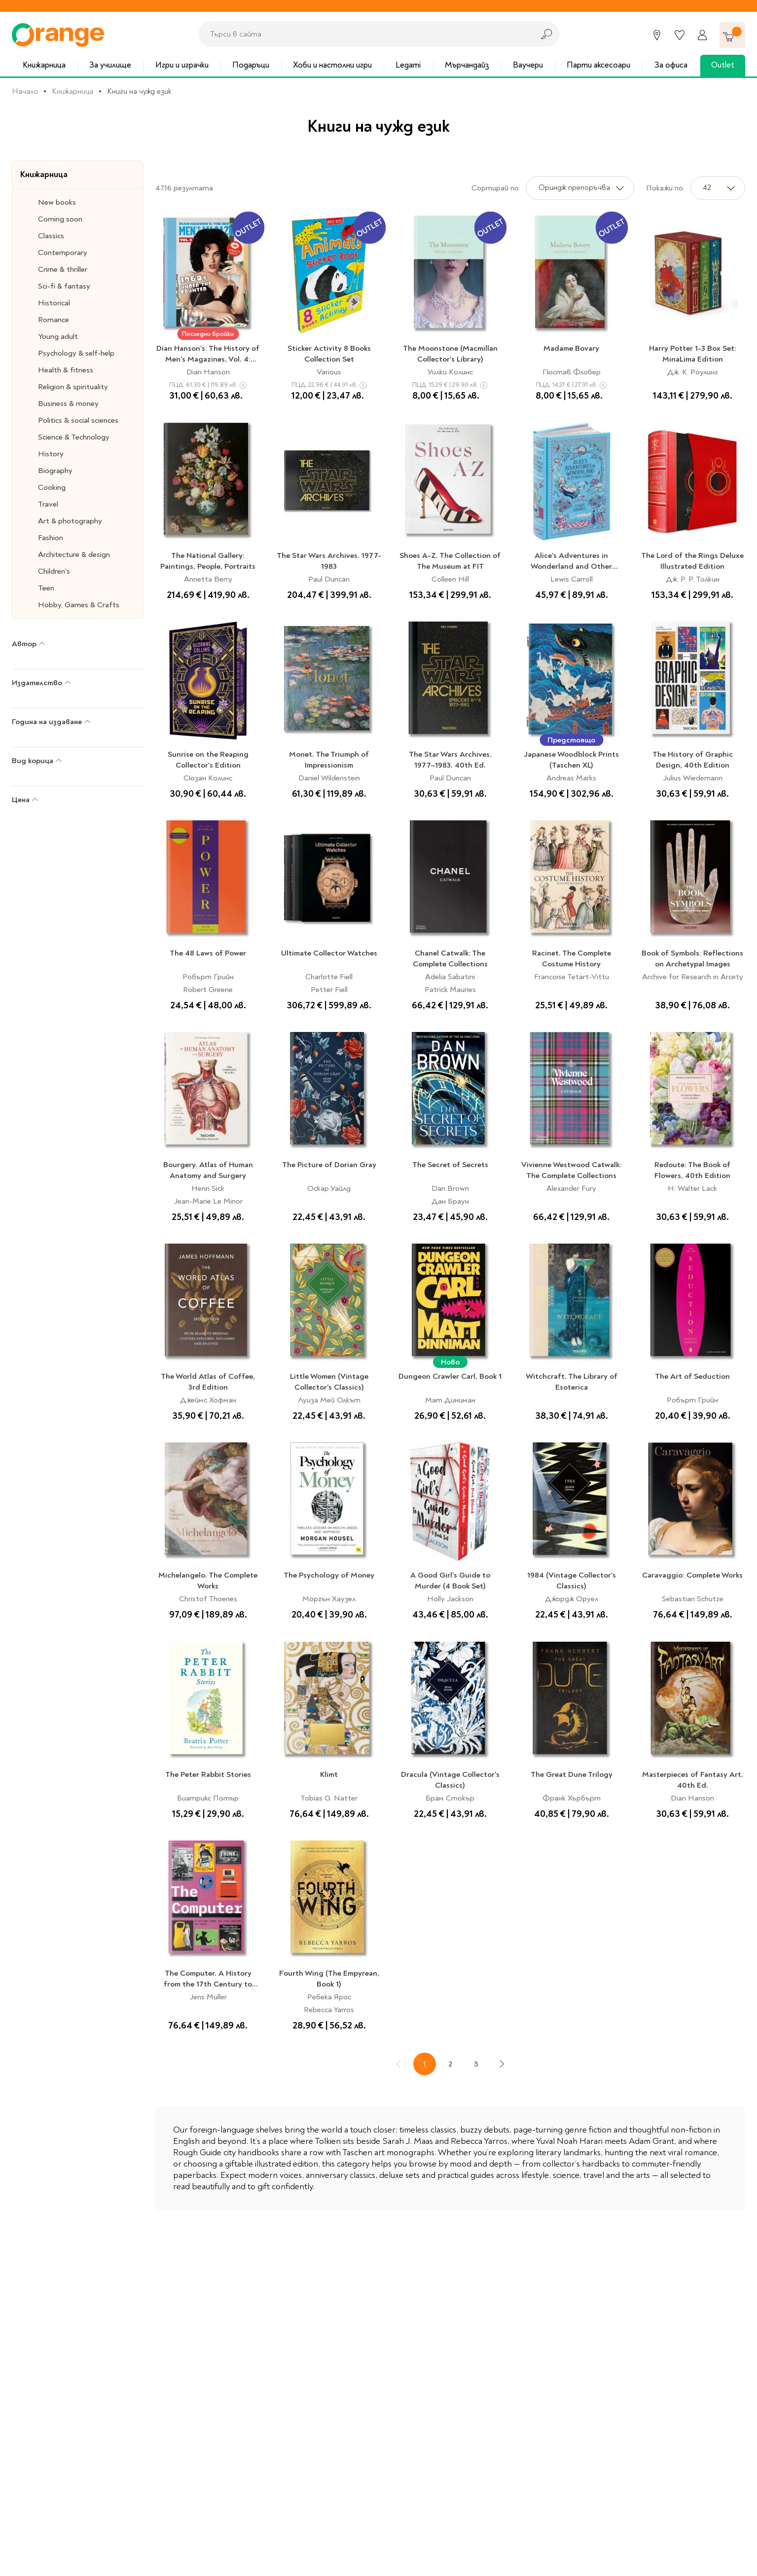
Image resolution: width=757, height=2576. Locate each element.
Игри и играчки (182, 65)
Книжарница (44, 65)
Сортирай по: (495, 188)
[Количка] (732, 35)
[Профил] (702, 35)
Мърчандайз (467, 65)
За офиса (670, 65)
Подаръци (250, 65)
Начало (25, 91)
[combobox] (363, 34)
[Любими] (679, 35)
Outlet (722, 65)
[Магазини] (656, 35)
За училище (110, 65)
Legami (408, 65)
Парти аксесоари (598, 65)
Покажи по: (665, 188)
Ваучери (528, 65)
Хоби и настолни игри (332, 65)
